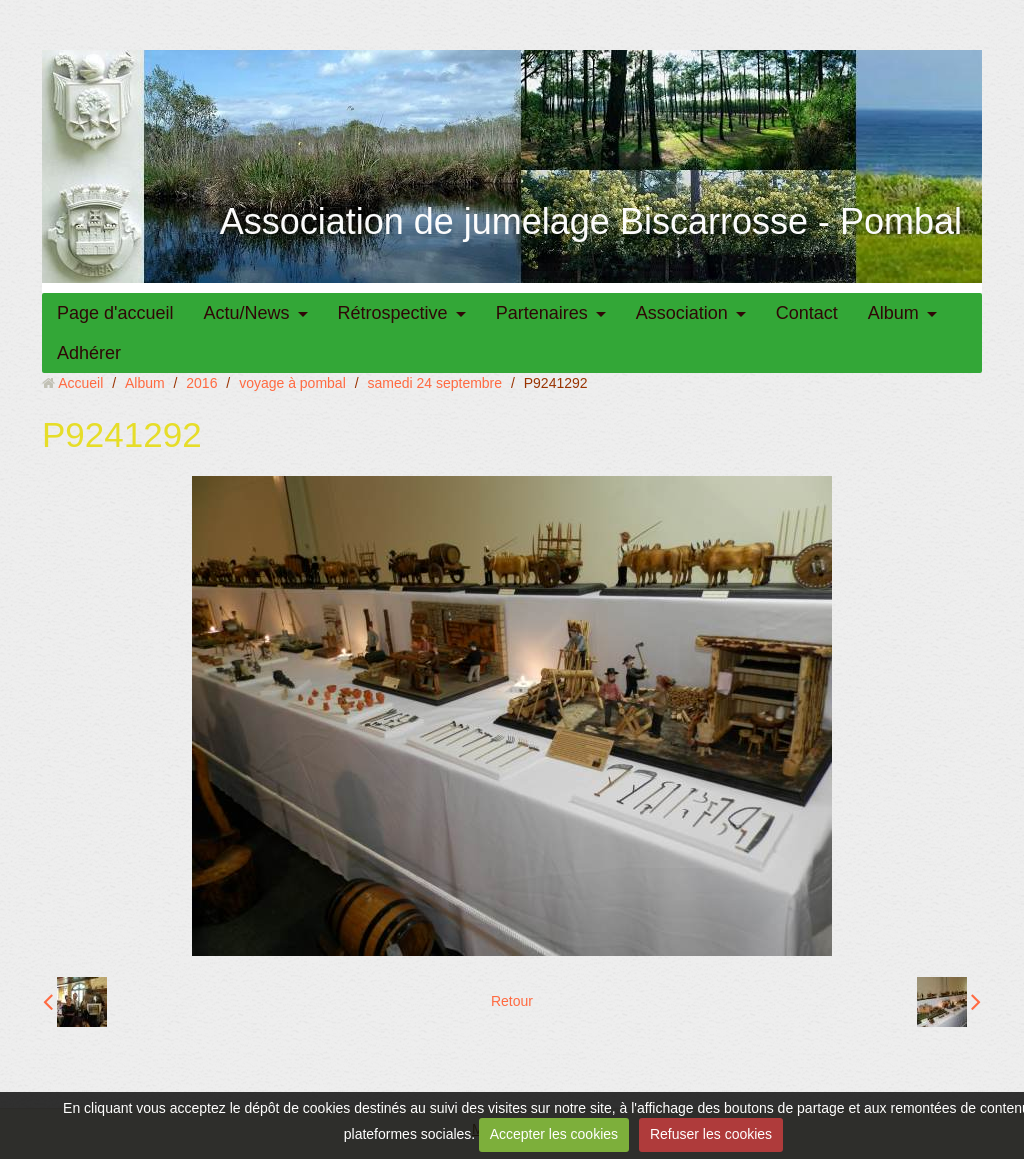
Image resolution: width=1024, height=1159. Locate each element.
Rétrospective (393, 313)
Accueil (80, 383)
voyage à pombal (292, 383)
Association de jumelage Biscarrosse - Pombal (591, 221)
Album (893, 313)
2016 (201, 383)
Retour (512, 1001)
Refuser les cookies (711, 1134)
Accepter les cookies (554, 1134)
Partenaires (542, 313)
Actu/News (247, 313)
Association (682, 313)
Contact (807, 313)
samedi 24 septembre (434, 383)
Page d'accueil (115, 313)
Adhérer (89, 353)
